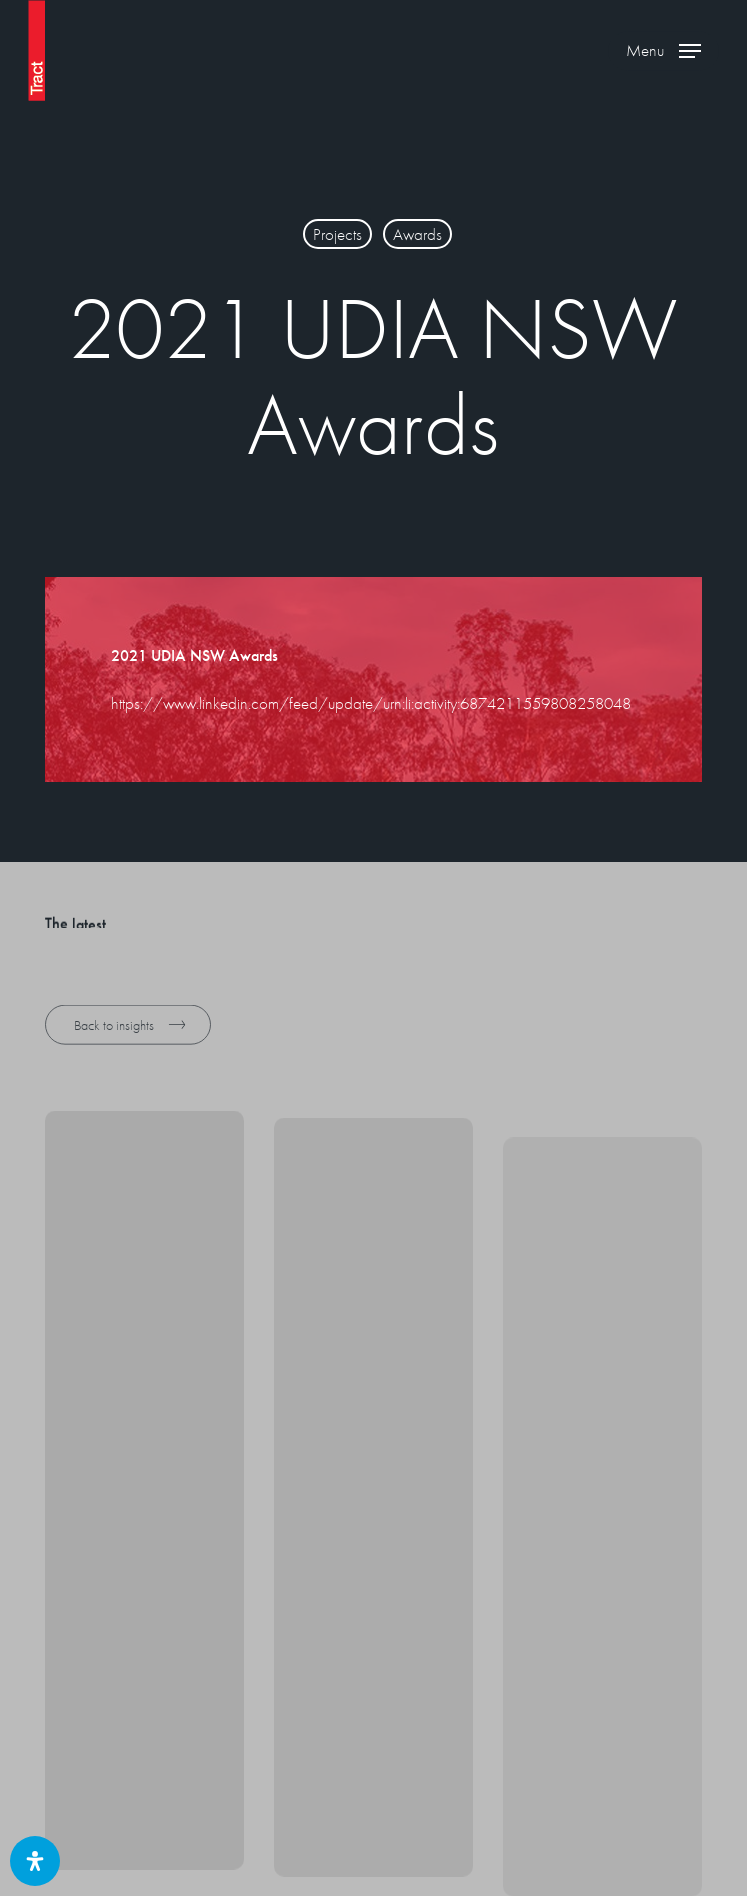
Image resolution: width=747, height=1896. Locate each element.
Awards (417, 234)
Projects (337, 234)
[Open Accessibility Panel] (35, 1861)
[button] (663, 51)
